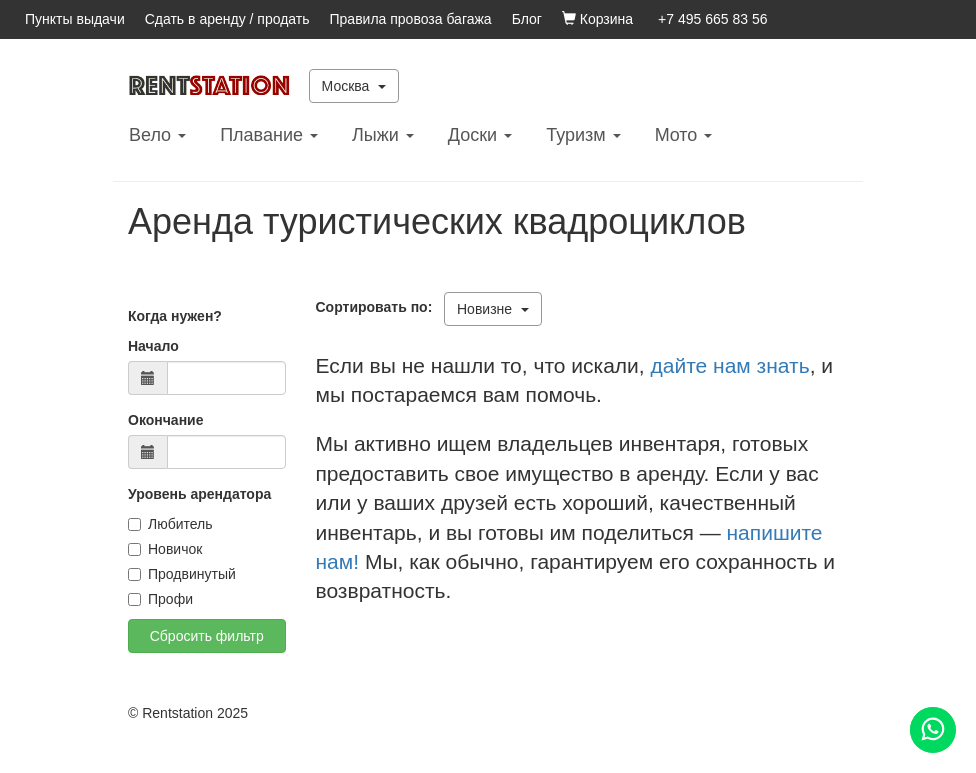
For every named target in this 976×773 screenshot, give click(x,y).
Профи (160, 599)
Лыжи (383, 135)
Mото (684, 135)
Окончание (165, 420)
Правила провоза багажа (411, 19)
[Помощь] (933, 730)
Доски (480, 135)
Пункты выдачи (75, 19)
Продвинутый (182, 574)
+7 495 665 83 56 (712, 19)
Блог (527, 19)
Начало (153, 346)
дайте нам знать (730, 365)
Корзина (597, 19)
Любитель (170, 524)
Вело (157, 135)
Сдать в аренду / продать (227, 19)
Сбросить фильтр (207, 636)
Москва (354, 86)
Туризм (583, 135)
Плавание (269, 135)
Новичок (165, 549)
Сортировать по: (378, 307)
